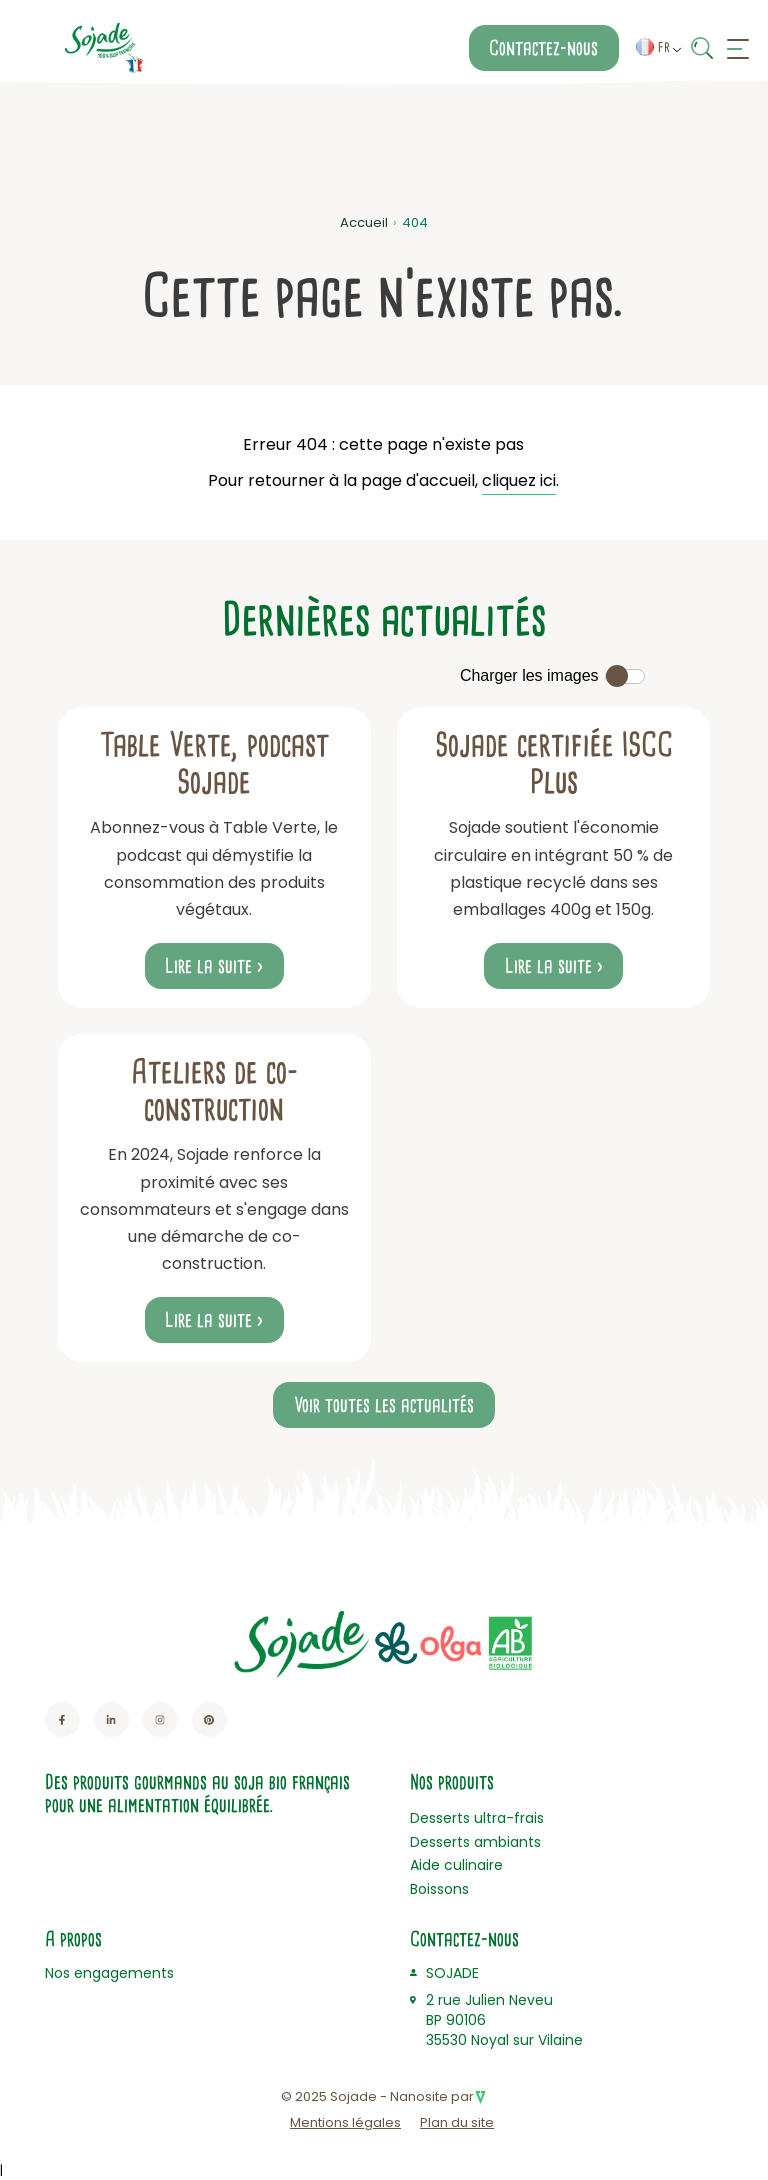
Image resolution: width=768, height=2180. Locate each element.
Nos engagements (109, 1973)
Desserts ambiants (475, 1842)
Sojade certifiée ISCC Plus (554, 763)
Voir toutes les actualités (384, 1405)
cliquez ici (519, 480)
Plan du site (457, 2122)
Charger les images (529, 675)
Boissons (439, 1889)
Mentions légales (345, 2122)
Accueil (364, 222)
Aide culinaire (456, 1865)
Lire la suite (208, 966)
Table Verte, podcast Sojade (214, 763)
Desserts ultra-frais (477, 1818)
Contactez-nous (543, 48)
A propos (73, 1939)
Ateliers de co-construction (214, 1090)
